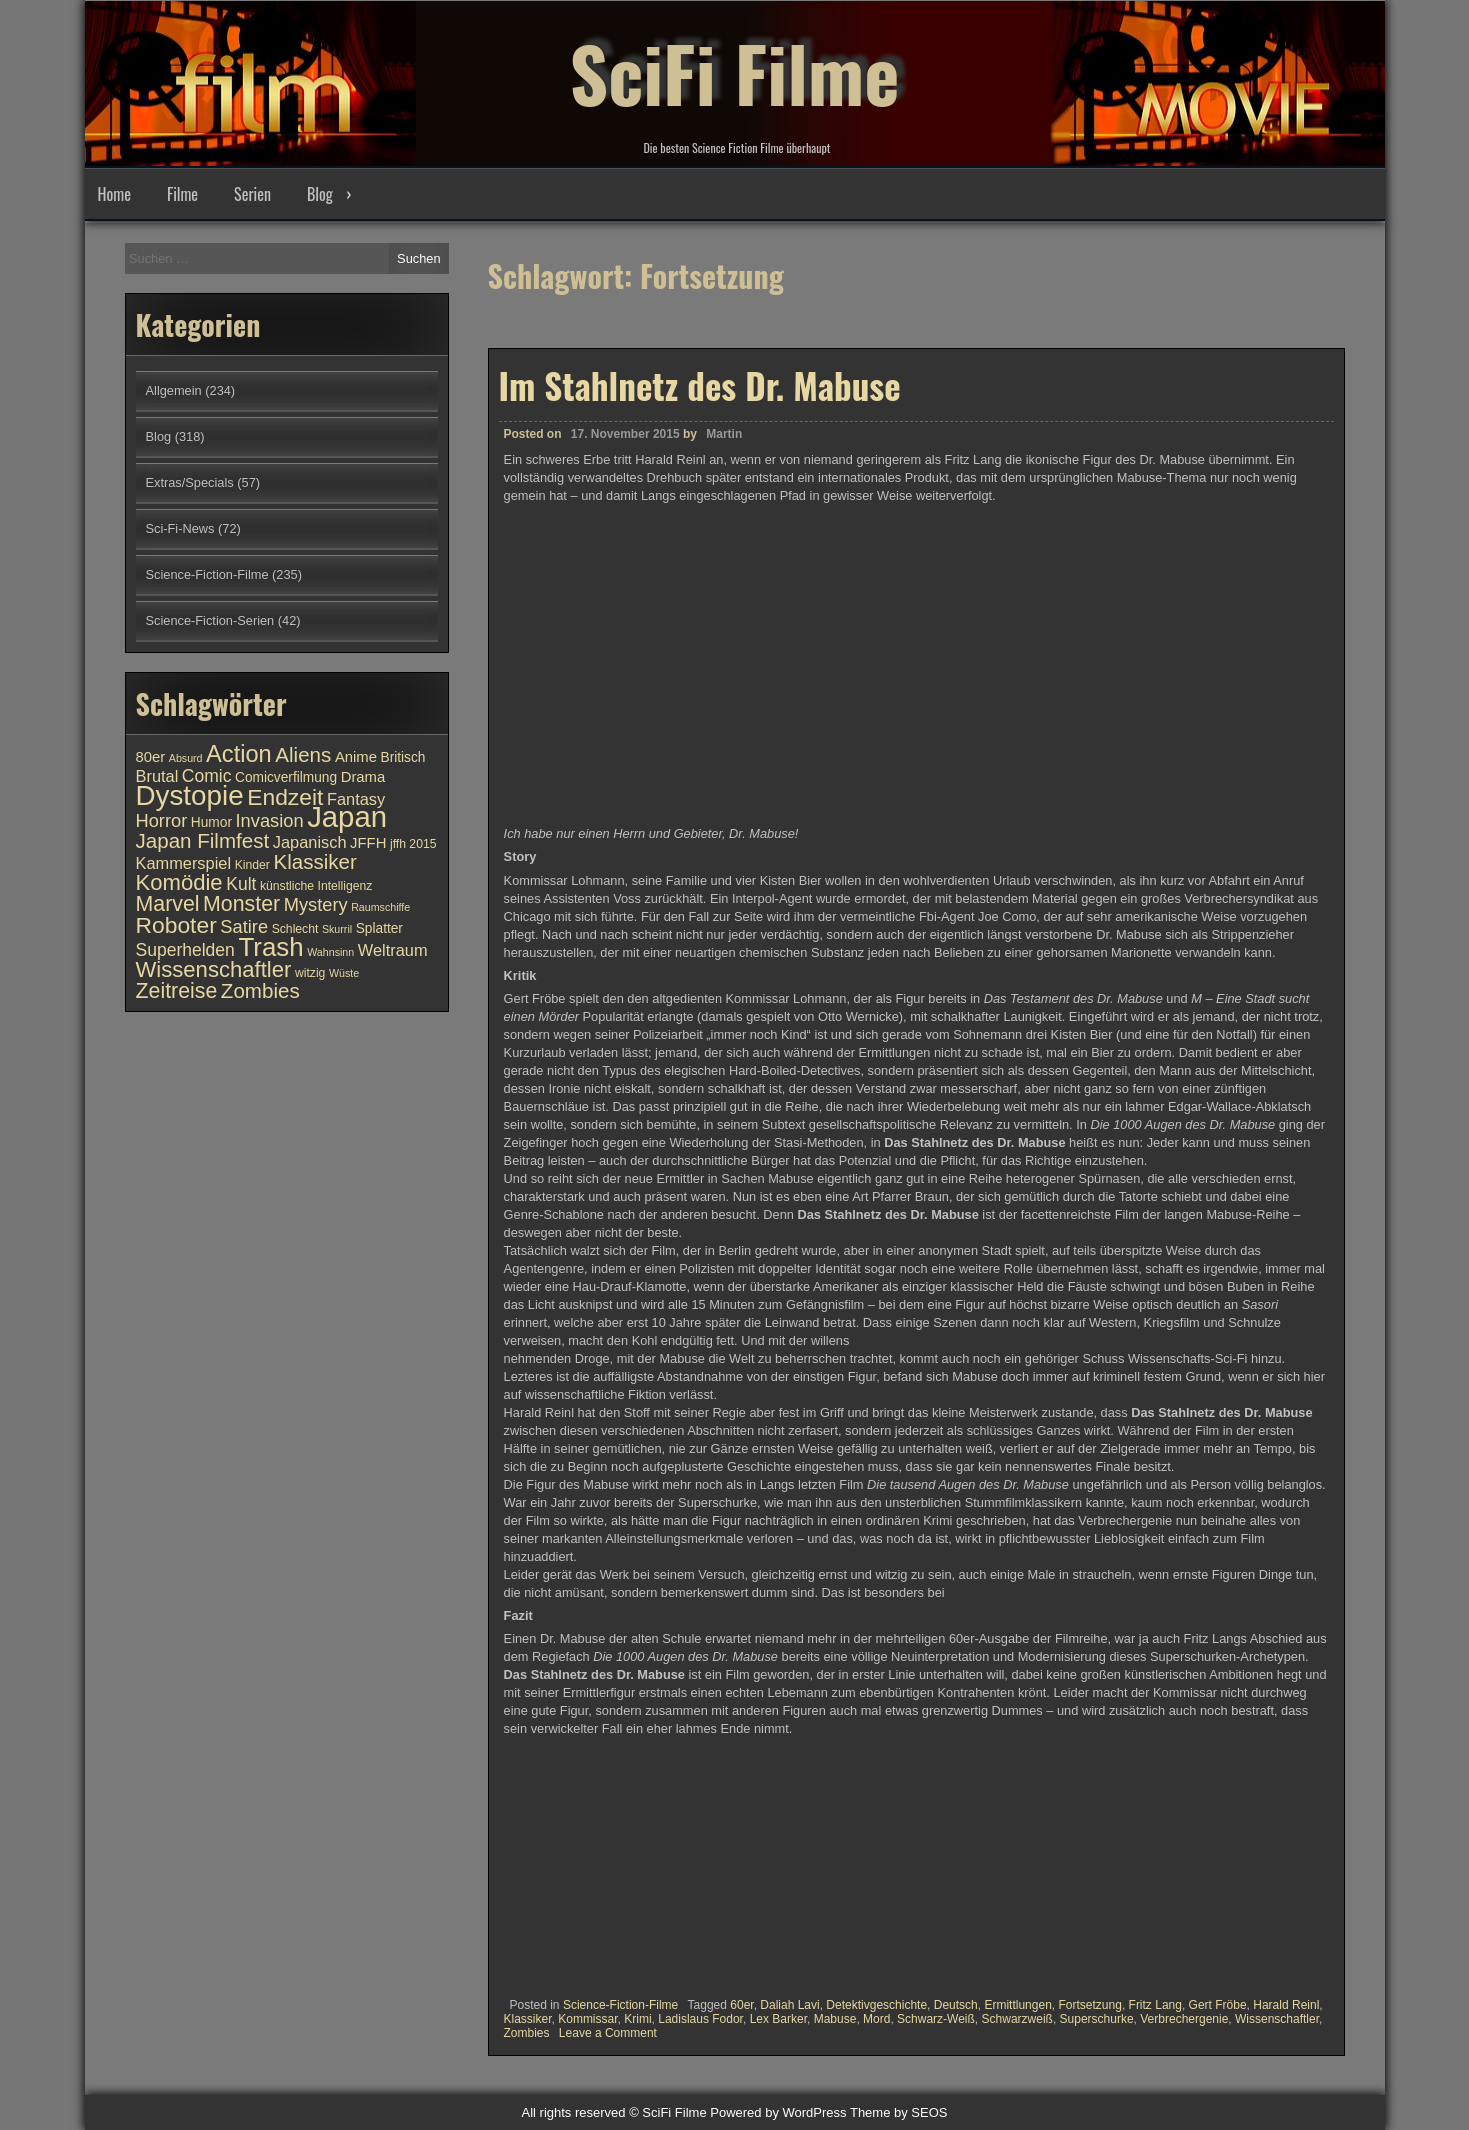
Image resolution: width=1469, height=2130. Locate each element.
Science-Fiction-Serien (210, 620)
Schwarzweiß (1017, 2019)
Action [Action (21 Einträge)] (239, 754)
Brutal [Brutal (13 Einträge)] (157, 776)
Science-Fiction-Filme (620, 2005)
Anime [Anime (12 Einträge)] (356, 757)
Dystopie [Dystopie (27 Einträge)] (190, 795)
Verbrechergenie (1184, 2019)
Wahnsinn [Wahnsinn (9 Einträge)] (330, 952)
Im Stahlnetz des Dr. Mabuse (700, 385)
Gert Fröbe (1218, 2005)
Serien (252, 194)
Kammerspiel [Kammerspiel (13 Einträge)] (184, 863)
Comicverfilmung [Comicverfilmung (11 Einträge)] (286, 777)
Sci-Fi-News (180, 528)
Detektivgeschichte (876, 2005)
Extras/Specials (190, 482)
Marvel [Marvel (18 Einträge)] (168, 904)
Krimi (637, 2019)
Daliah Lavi (789, 2005)
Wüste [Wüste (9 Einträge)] (344, 973)
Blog (320, 194)
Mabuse (835, 2019)
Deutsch (956, 2005)
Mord (876, 2019)
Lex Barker (778, 2019)
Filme (182, 194)
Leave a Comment (608, 2033)
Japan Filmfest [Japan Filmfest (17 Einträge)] (203, 840)
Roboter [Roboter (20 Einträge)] (176, 925)
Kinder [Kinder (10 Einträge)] (252, 865)
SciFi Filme (735, 70)
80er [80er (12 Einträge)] (151, 757)
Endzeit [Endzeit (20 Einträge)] (285, 797)
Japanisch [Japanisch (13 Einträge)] (310, 842)
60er (741, 2005)
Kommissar (587, 2019)
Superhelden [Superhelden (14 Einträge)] (185, 950)
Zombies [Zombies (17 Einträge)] (260, 990)
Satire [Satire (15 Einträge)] (244, 926)
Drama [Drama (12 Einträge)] (363, 777)
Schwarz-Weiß (936, 2019)
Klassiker (528, 2019)
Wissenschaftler (1277, 2019)
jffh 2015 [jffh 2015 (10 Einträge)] (413, 844)
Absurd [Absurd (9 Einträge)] (186, 758)
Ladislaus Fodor (700, 2019)
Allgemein (174, 390)
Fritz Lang (1155, 2005)
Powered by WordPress (778, 2112)
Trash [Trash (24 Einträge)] (270, 947)
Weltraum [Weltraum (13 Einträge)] (393, 950)
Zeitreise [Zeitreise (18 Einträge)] (177, 991)
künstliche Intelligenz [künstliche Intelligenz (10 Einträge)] (316, 886)
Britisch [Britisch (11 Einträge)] (403, 757)
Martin (724, 434)
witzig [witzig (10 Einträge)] (310, 973)
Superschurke (1097, 2019)
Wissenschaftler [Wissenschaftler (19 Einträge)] (214, 969)
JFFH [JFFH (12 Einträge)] (368, 843)
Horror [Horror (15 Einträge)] (162, 820)
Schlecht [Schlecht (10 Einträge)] (295, 929)
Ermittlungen (1017, 2005)
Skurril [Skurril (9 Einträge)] (337, 929)
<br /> (564, 1863)
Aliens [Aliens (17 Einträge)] (303, 754)
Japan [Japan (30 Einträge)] (347, 816)
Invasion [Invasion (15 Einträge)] (270, 820)
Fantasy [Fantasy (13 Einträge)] (356, 799)
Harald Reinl (1286, 2005)
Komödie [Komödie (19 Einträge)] (179, 882)
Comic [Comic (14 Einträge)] (207, 776)
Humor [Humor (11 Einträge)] (211, 822)
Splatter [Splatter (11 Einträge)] (379, 928)
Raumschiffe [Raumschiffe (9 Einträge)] (380, 907)
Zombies (527, 2033)
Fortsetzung (1090, 2005)
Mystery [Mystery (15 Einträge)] (316, 904)
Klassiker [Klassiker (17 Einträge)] (314, 861)
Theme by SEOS (899, 2112)
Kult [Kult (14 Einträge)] (241, 884)
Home (114, 194)
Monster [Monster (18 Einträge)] (241, 904)
